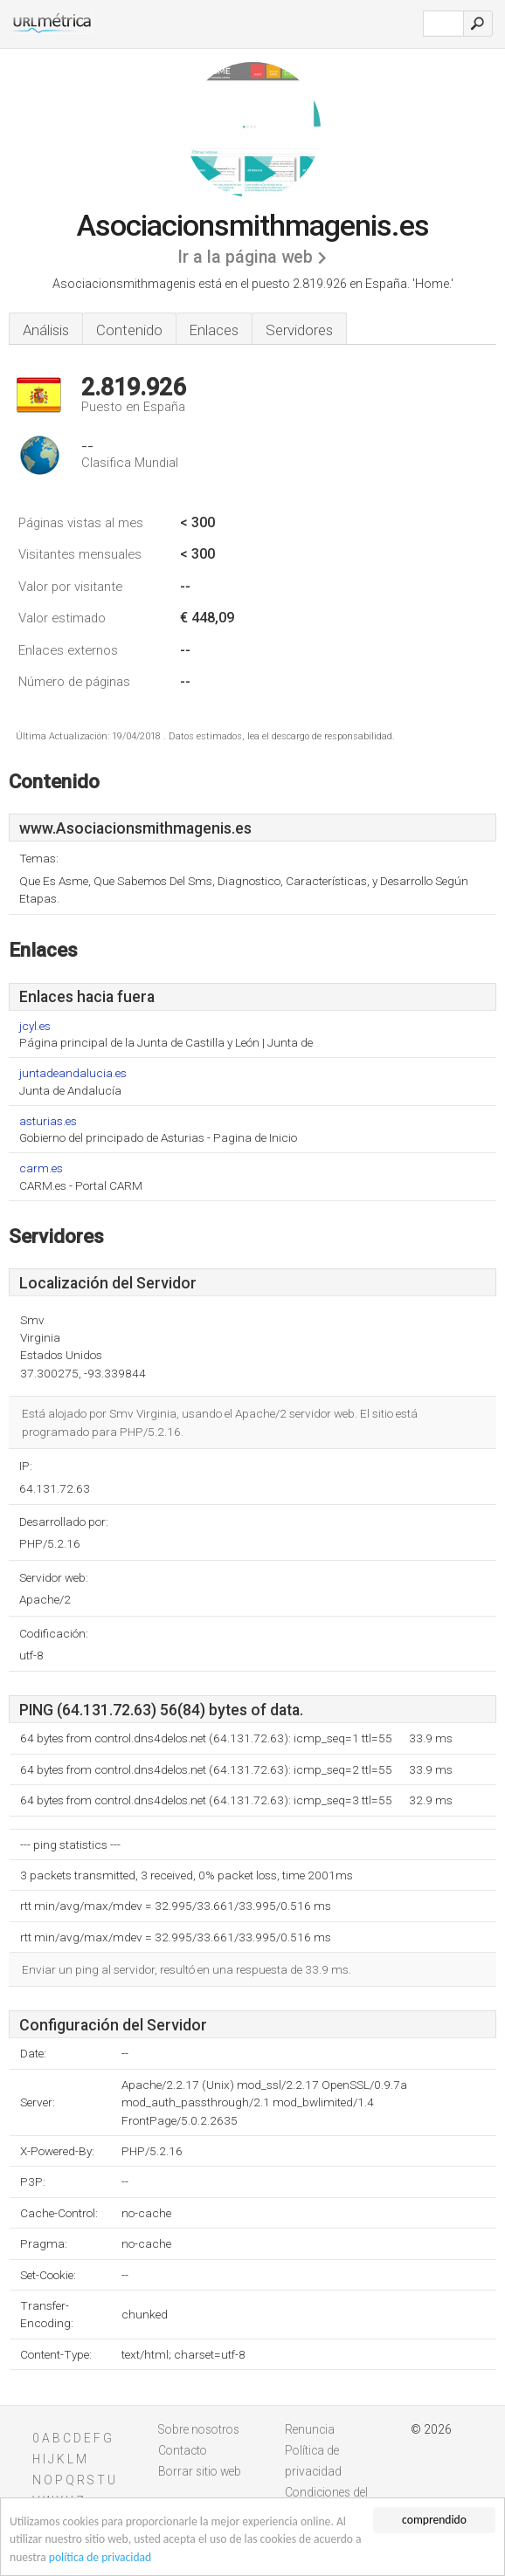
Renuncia (310, 2429)
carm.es (41, 1168)
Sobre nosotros (198, 2429)
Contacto (182, 2450)
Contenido (129, 330)
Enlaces (214, 330)
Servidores (299, 330)
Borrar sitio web (199, 2471)
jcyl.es (35, 1026)
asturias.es (48, 1121)
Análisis (46, 330)
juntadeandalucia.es (73, 1073)
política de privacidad (100, 2557)
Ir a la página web (245, 257)
